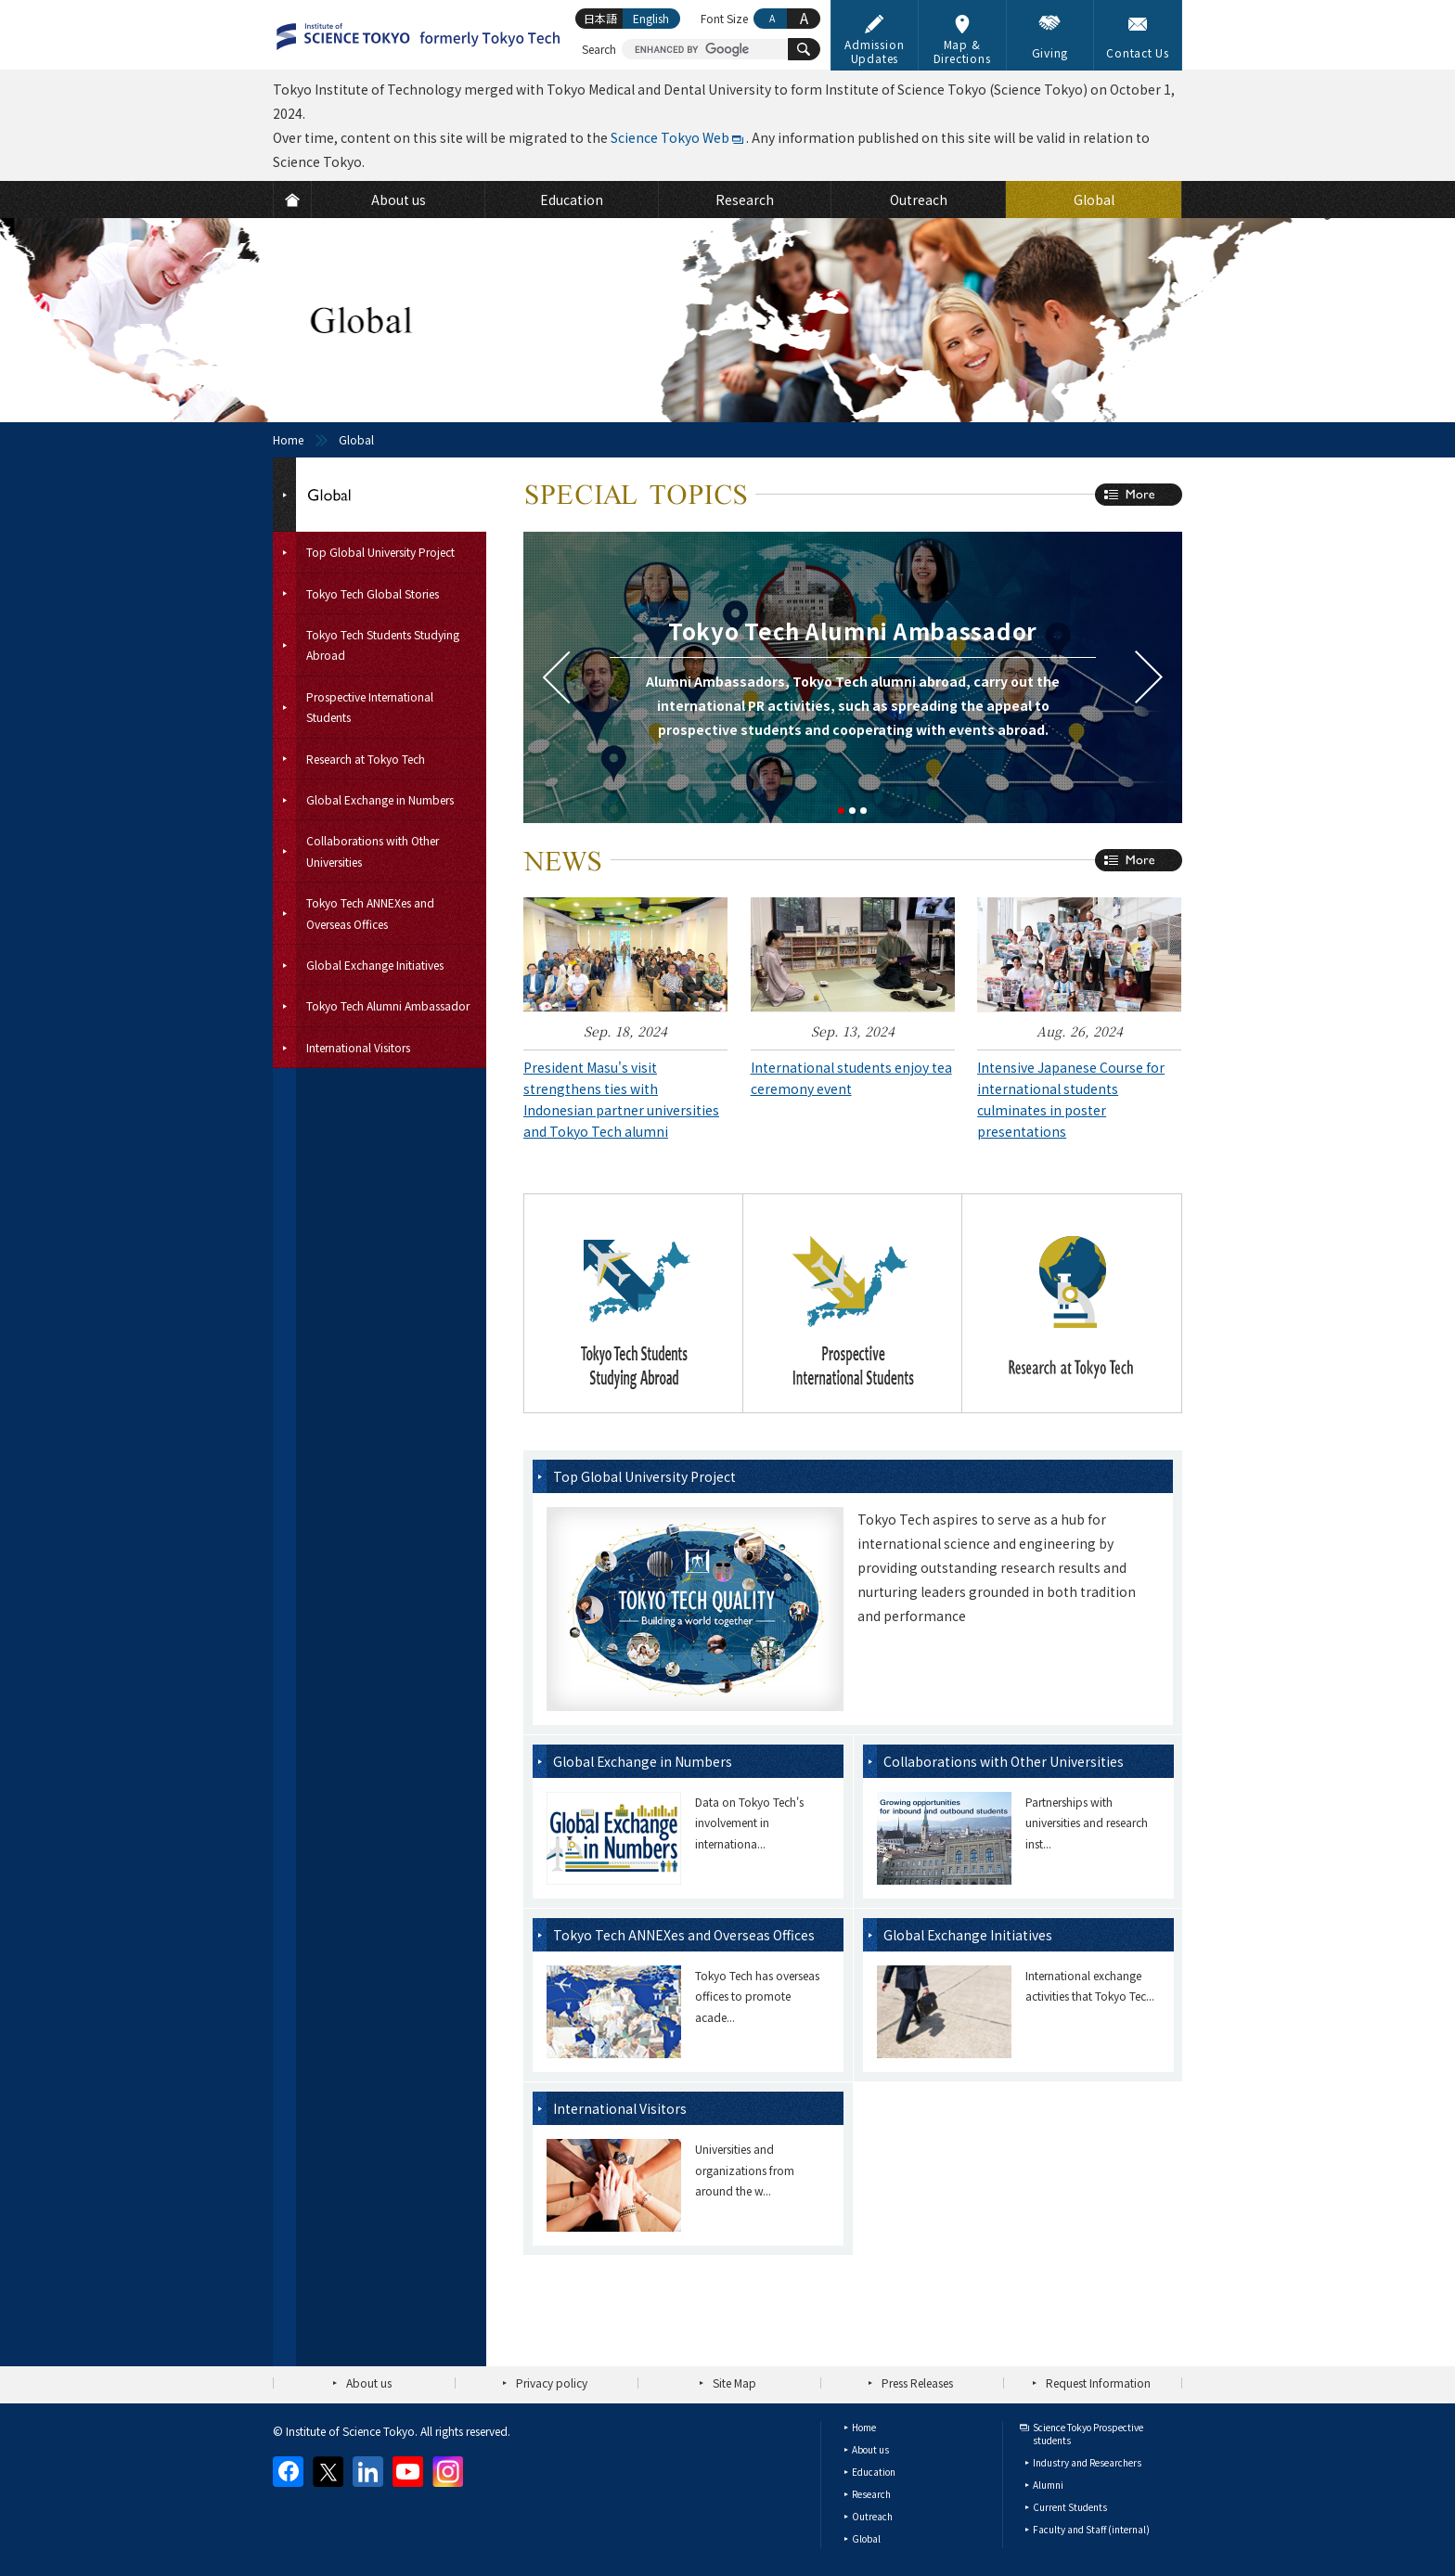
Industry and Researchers (1087, 2462)
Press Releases (917, 2382)
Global (866, 2538)
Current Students (1070, 2507)
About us (369, 2382)
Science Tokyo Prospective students (1088, 2433)
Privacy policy (551, 2382)
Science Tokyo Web (670, 137)
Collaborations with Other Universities (1003, 1761)
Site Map (734, 2382)
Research (871, 2494)
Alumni (1048, 2485)
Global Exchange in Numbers (642, 1761)
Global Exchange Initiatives (967, 1935)
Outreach (872, 2516)
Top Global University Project (644, 1476)
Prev (556, 677)
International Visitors (620, 2108)
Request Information (1098, 2382)
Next (1149, 677)
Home (288, 439)
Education (873, 2472)
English (651, 18)
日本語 (600, 18)
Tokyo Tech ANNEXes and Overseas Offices (684, 1935)
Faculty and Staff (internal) (1091, 2529)
